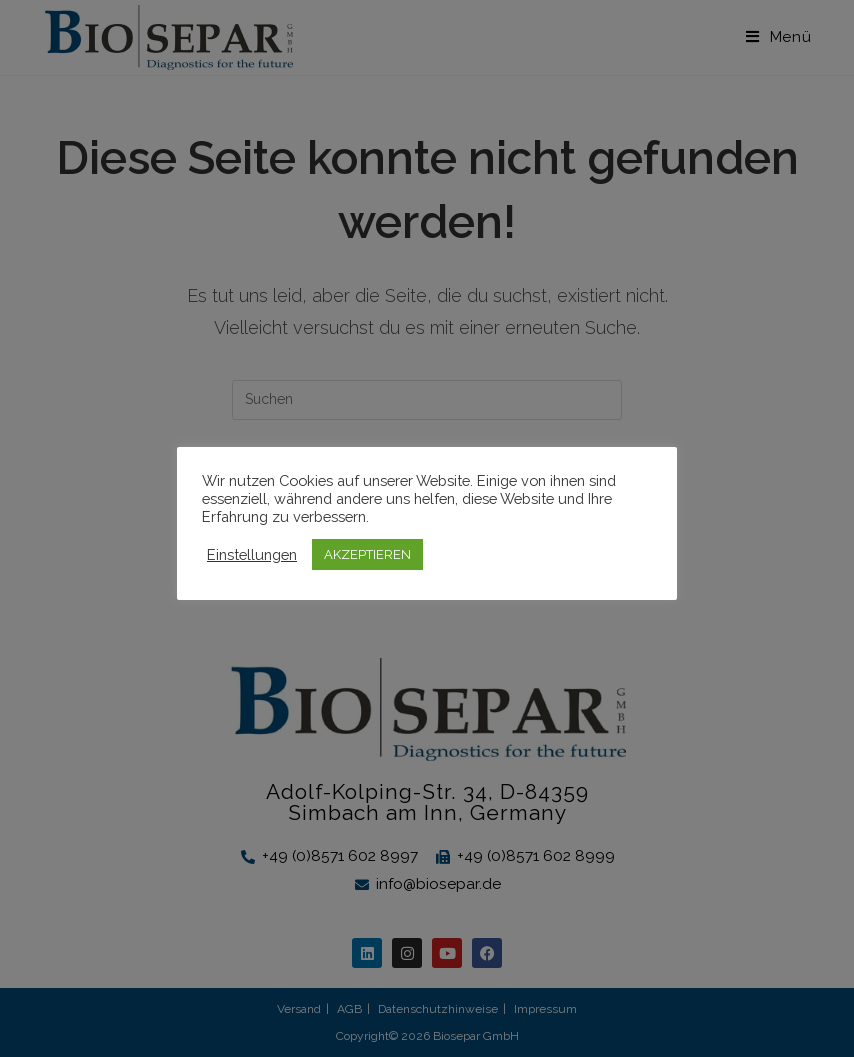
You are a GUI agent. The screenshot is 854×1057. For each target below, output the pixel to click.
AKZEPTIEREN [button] (367, 554)
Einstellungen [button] (252, 554)
